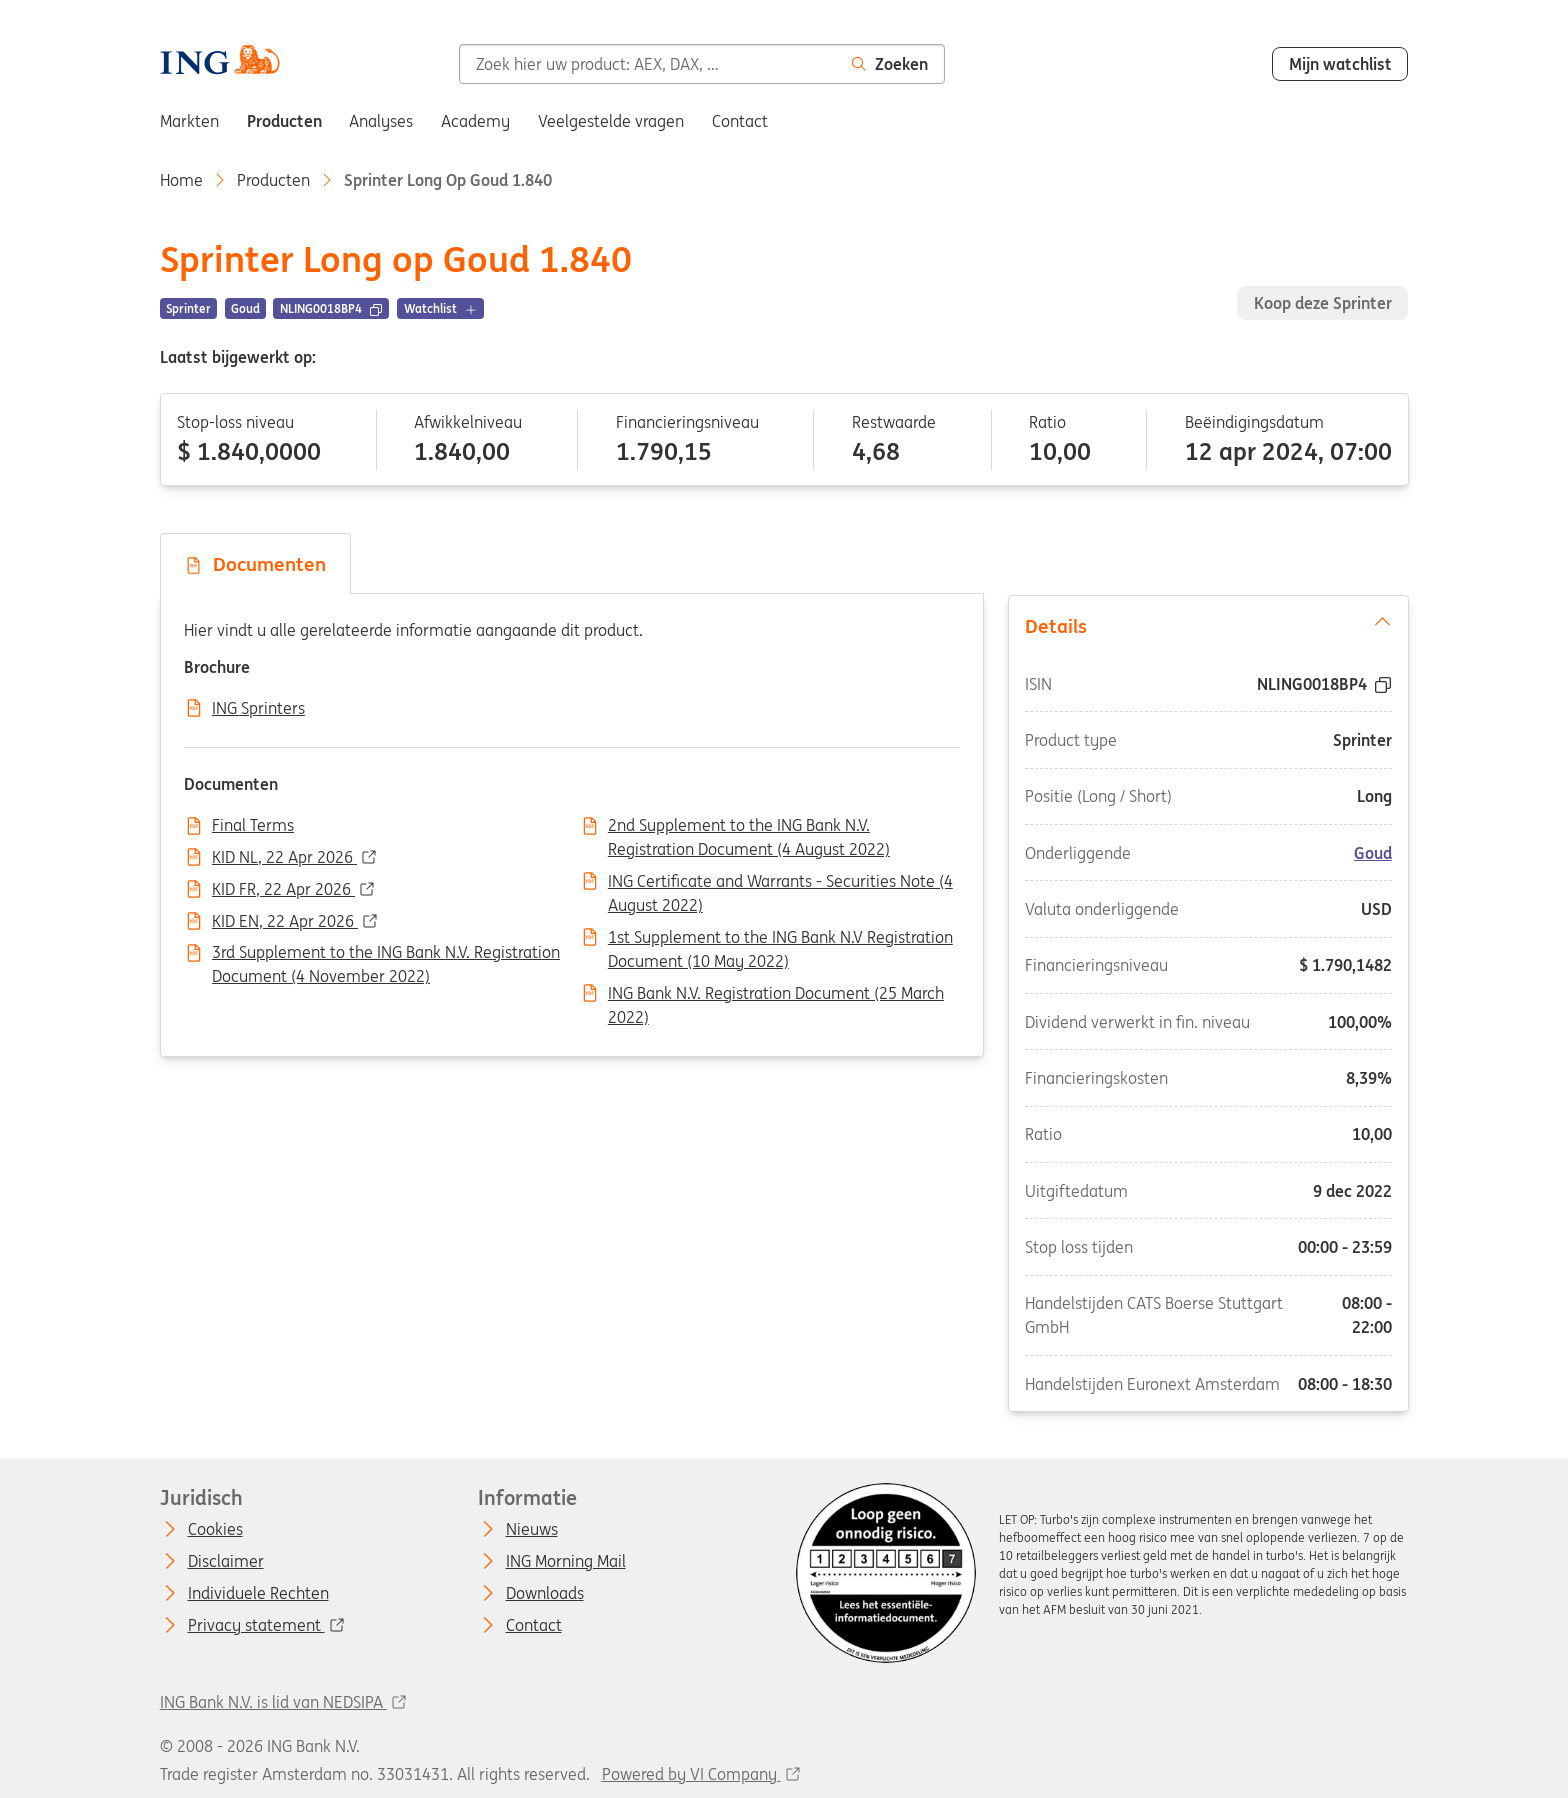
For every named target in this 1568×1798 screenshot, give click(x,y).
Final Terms (253, 826)
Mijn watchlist (1340, 64)
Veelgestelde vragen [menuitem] (611, 121)
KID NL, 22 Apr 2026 (284, 858)
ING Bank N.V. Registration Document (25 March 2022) (776, 995)
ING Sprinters (258, 709)
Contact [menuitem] (740, 121)
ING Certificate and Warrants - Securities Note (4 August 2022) (780, 883)
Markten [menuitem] (189, 121)
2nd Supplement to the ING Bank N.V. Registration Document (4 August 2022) (749, 827)
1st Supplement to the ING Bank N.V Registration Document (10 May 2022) (780, 939)
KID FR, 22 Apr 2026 (283, 890)
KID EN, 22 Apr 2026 (285, 922)
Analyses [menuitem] (381, 121)
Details (1207, 624)
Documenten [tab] (255, 564)
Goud (1373, 852)
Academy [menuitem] (475, 121)
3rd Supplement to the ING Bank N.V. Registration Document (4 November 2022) (386, 954)
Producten (273, 180)
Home (181, 180)
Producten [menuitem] (284, 121)
